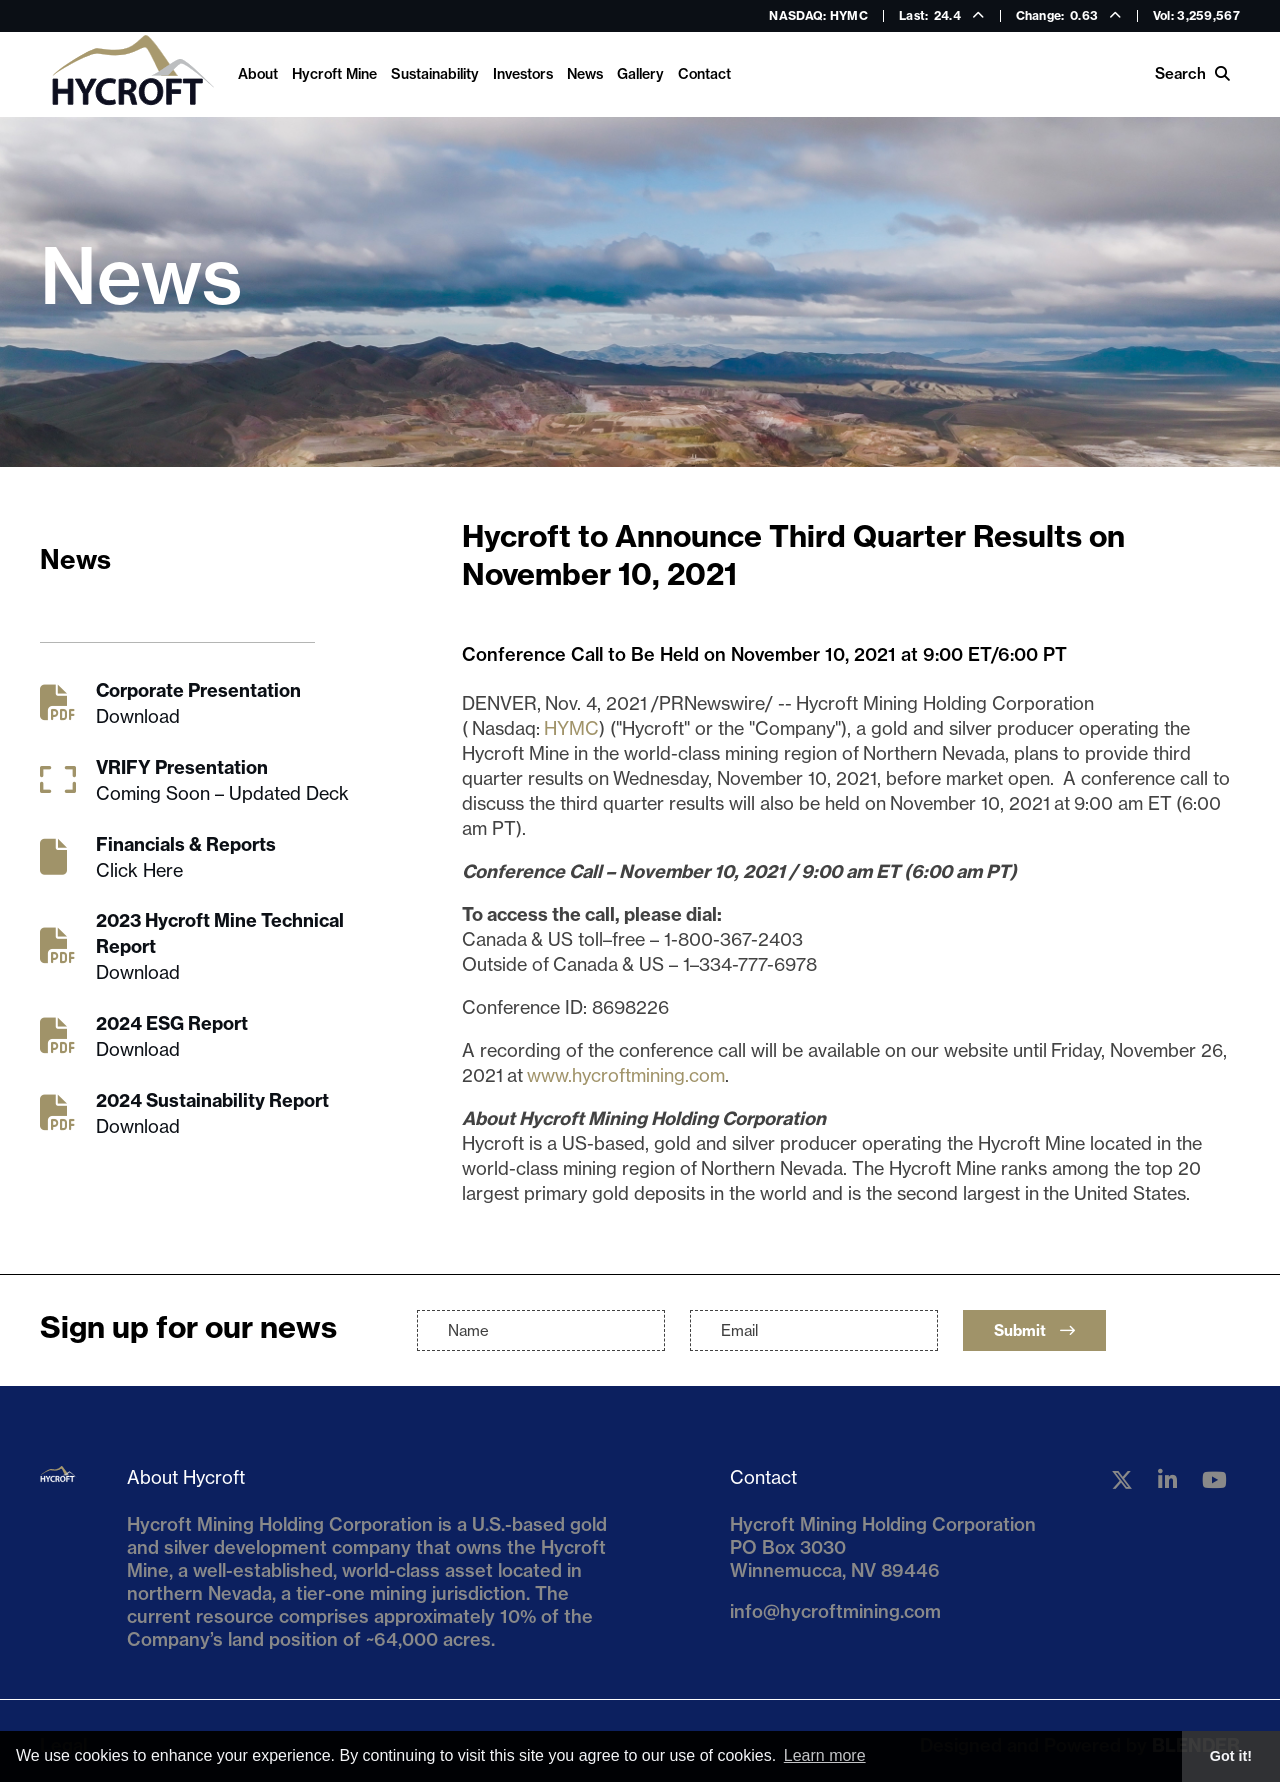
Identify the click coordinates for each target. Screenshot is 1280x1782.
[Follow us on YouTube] (1214, 1480)
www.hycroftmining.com (626, 1075)
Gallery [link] (640, 74)
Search (1192, 73)
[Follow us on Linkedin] (1167, 1480)
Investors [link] (523, 74)
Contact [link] (704, 74)
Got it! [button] (1231, 1756)
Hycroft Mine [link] (334, 74)
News (585, 74)
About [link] (258, 74)
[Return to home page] (132, 74)
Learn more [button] (825, 1755)
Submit (1034, 1330)
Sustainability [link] (435, 74)
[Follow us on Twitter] (1122, 1480)
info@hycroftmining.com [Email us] (835, 1611)
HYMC (571, 728)
